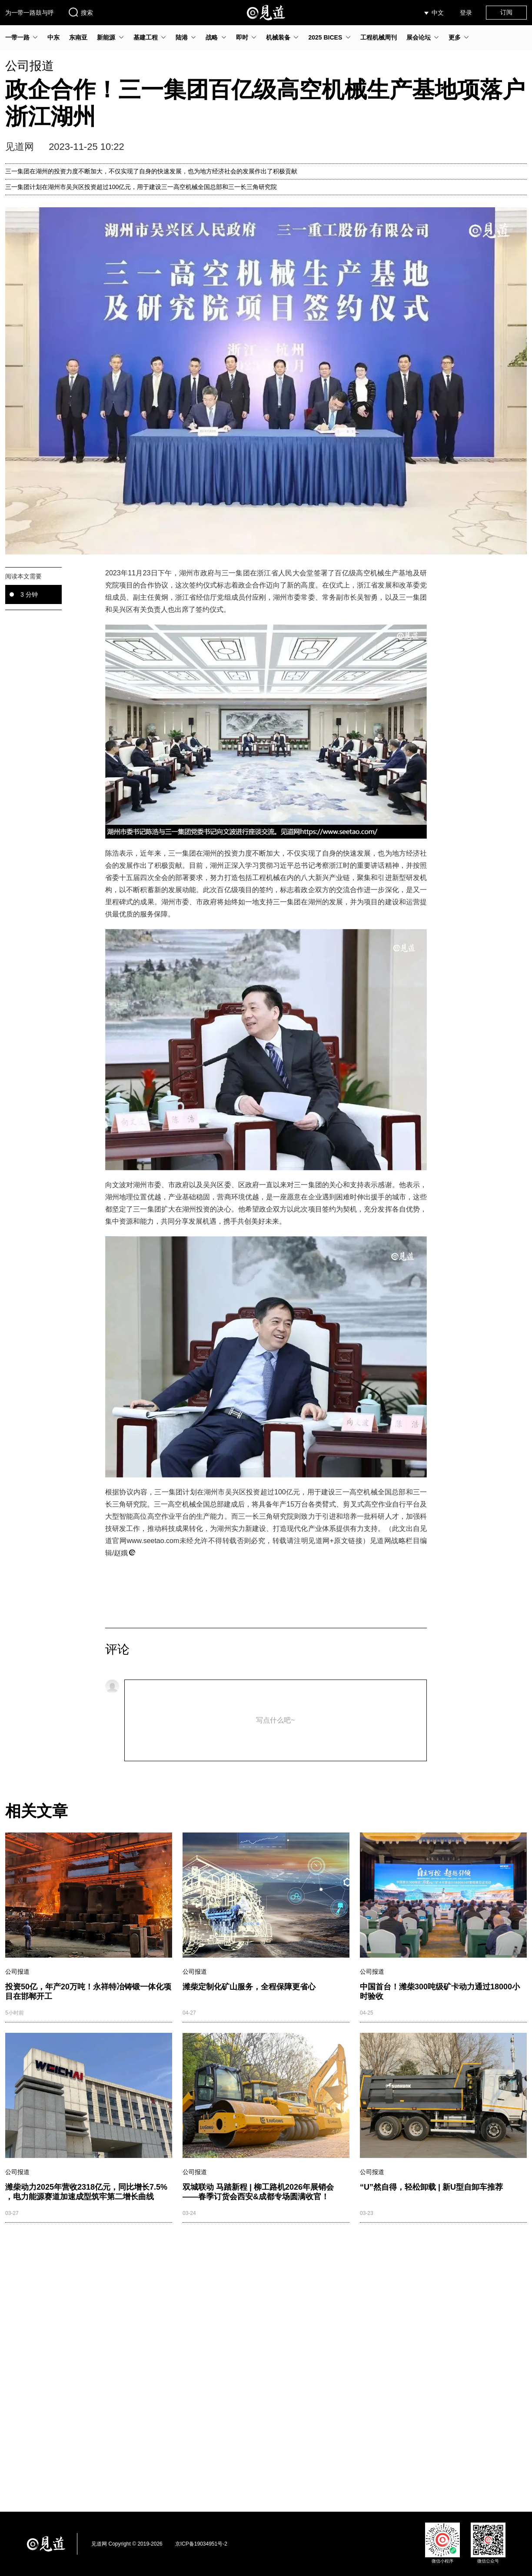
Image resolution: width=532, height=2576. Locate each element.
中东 (53, 37)
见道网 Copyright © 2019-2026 (127, 2544)
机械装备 (278, 37)
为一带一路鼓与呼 (29, 12)
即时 (242, 37)
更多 (455, 37)
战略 (212, 37)
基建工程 (145, 37)
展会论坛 (418, 37)
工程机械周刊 (378, 37)
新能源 (106, 37)
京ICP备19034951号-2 (201, 2544)
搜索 (80, 12)
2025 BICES (325, 37)
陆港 (182, 37)
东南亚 (78, 37)
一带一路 (17, 37)
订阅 (506, 12)
